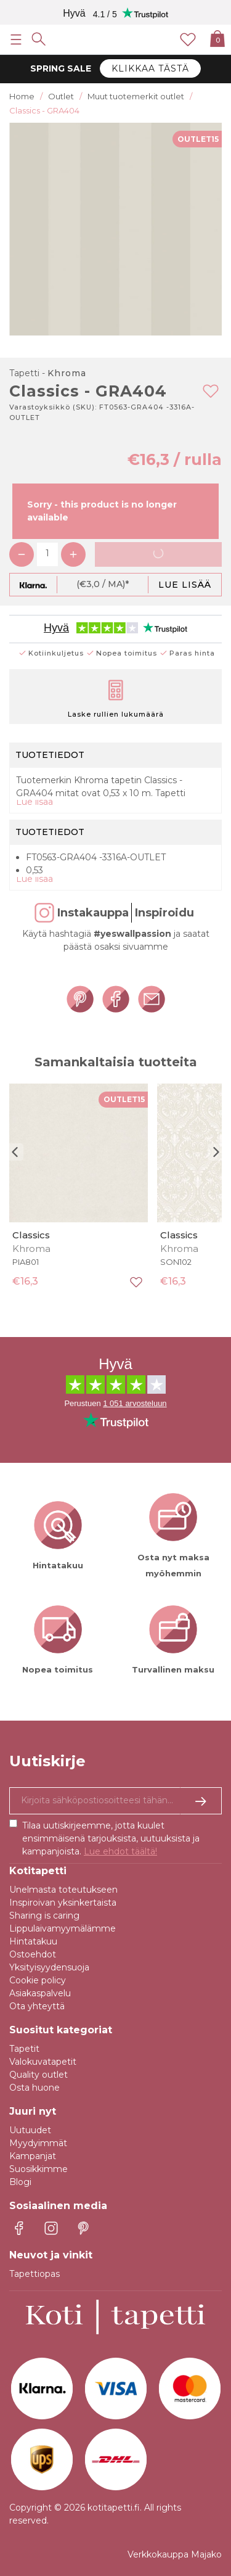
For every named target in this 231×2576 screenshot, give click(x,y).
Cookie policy (37, 1980)
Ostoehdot (32, 1954)
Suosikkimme (38, 2169)
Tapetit (24, 2048)
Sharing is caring (44, 1915)
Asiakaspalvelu (40, 1993)
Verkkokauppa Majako (175, 2554)
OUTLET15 (198, 139)
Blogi (20, 2181)
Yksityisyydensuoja (49, 1967)
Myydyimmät (38, 2143)
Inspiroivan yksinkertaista (62, 1902)
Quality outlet (38, 2074)
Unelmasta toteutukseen (63, 1889)
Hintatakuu (33, 1941)
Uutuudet (30, 2130)
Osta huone (34, 2087)
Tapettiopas (34, 2273)
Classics (31, 1235)
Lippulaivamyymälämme (62, 1928)
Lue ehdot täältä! (120, 1851)
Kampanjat (32, 2156)
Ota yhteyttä (37, 2006)
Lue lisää (184, 584)
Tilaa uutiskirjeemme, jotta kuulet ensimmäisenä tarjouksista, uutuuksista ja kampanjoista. (111, 1838)
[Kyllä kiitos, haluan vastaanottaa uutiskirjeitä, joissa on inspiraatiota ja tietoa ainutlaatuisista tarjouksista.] (115, 1800)
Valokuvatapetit (42, 2061)
